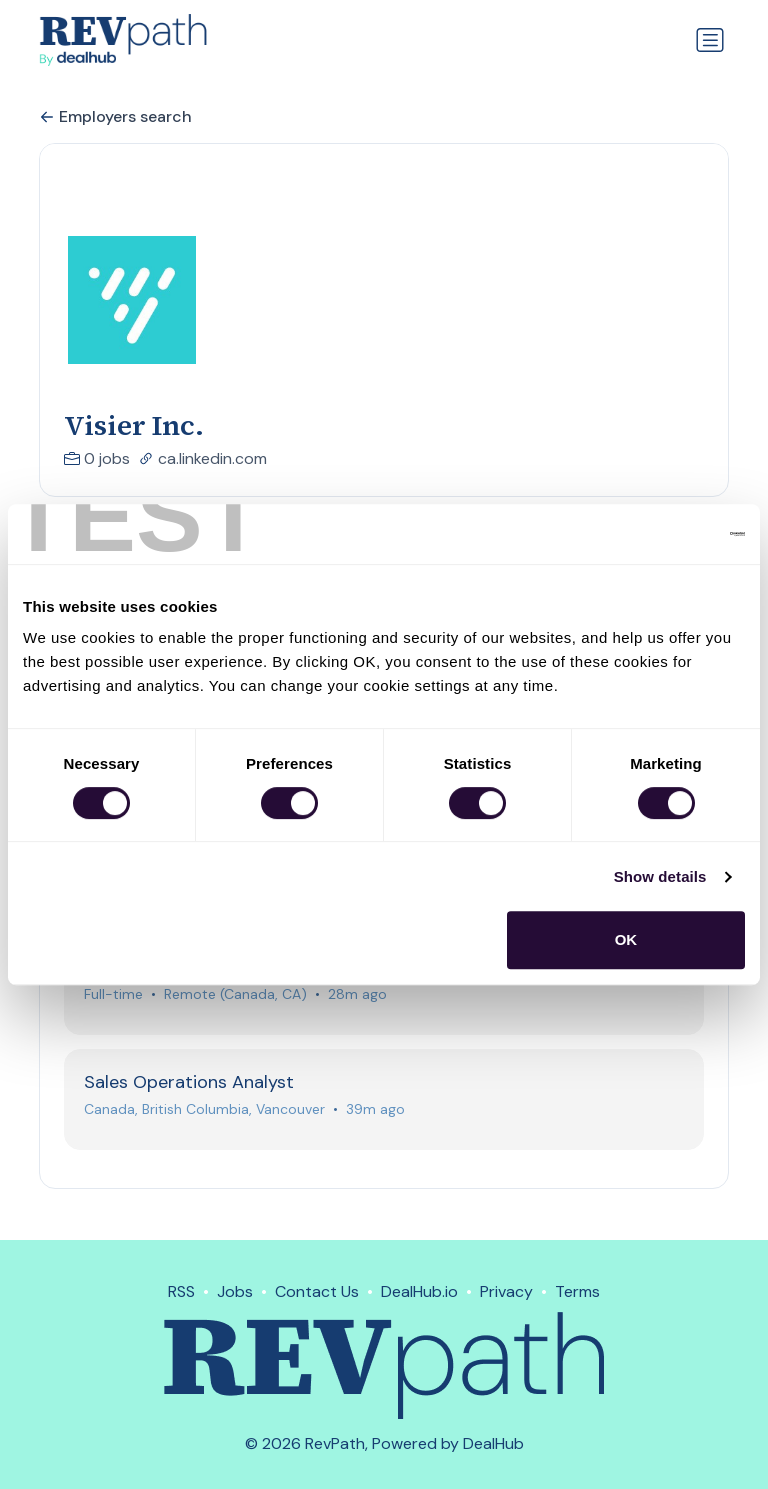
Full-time (114, 1002)
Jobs (235, 1291)
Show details (660, 876)
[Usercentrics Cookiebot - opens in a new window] (657, 534)
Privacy (506, 1291)
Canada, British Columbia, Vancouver (205, 1119)
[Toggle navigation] (710, 40)
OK (626, 939)
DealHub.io (419, 1291)
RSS (181, 1291)
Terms (577, 1291)
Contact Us (317, 1291)
